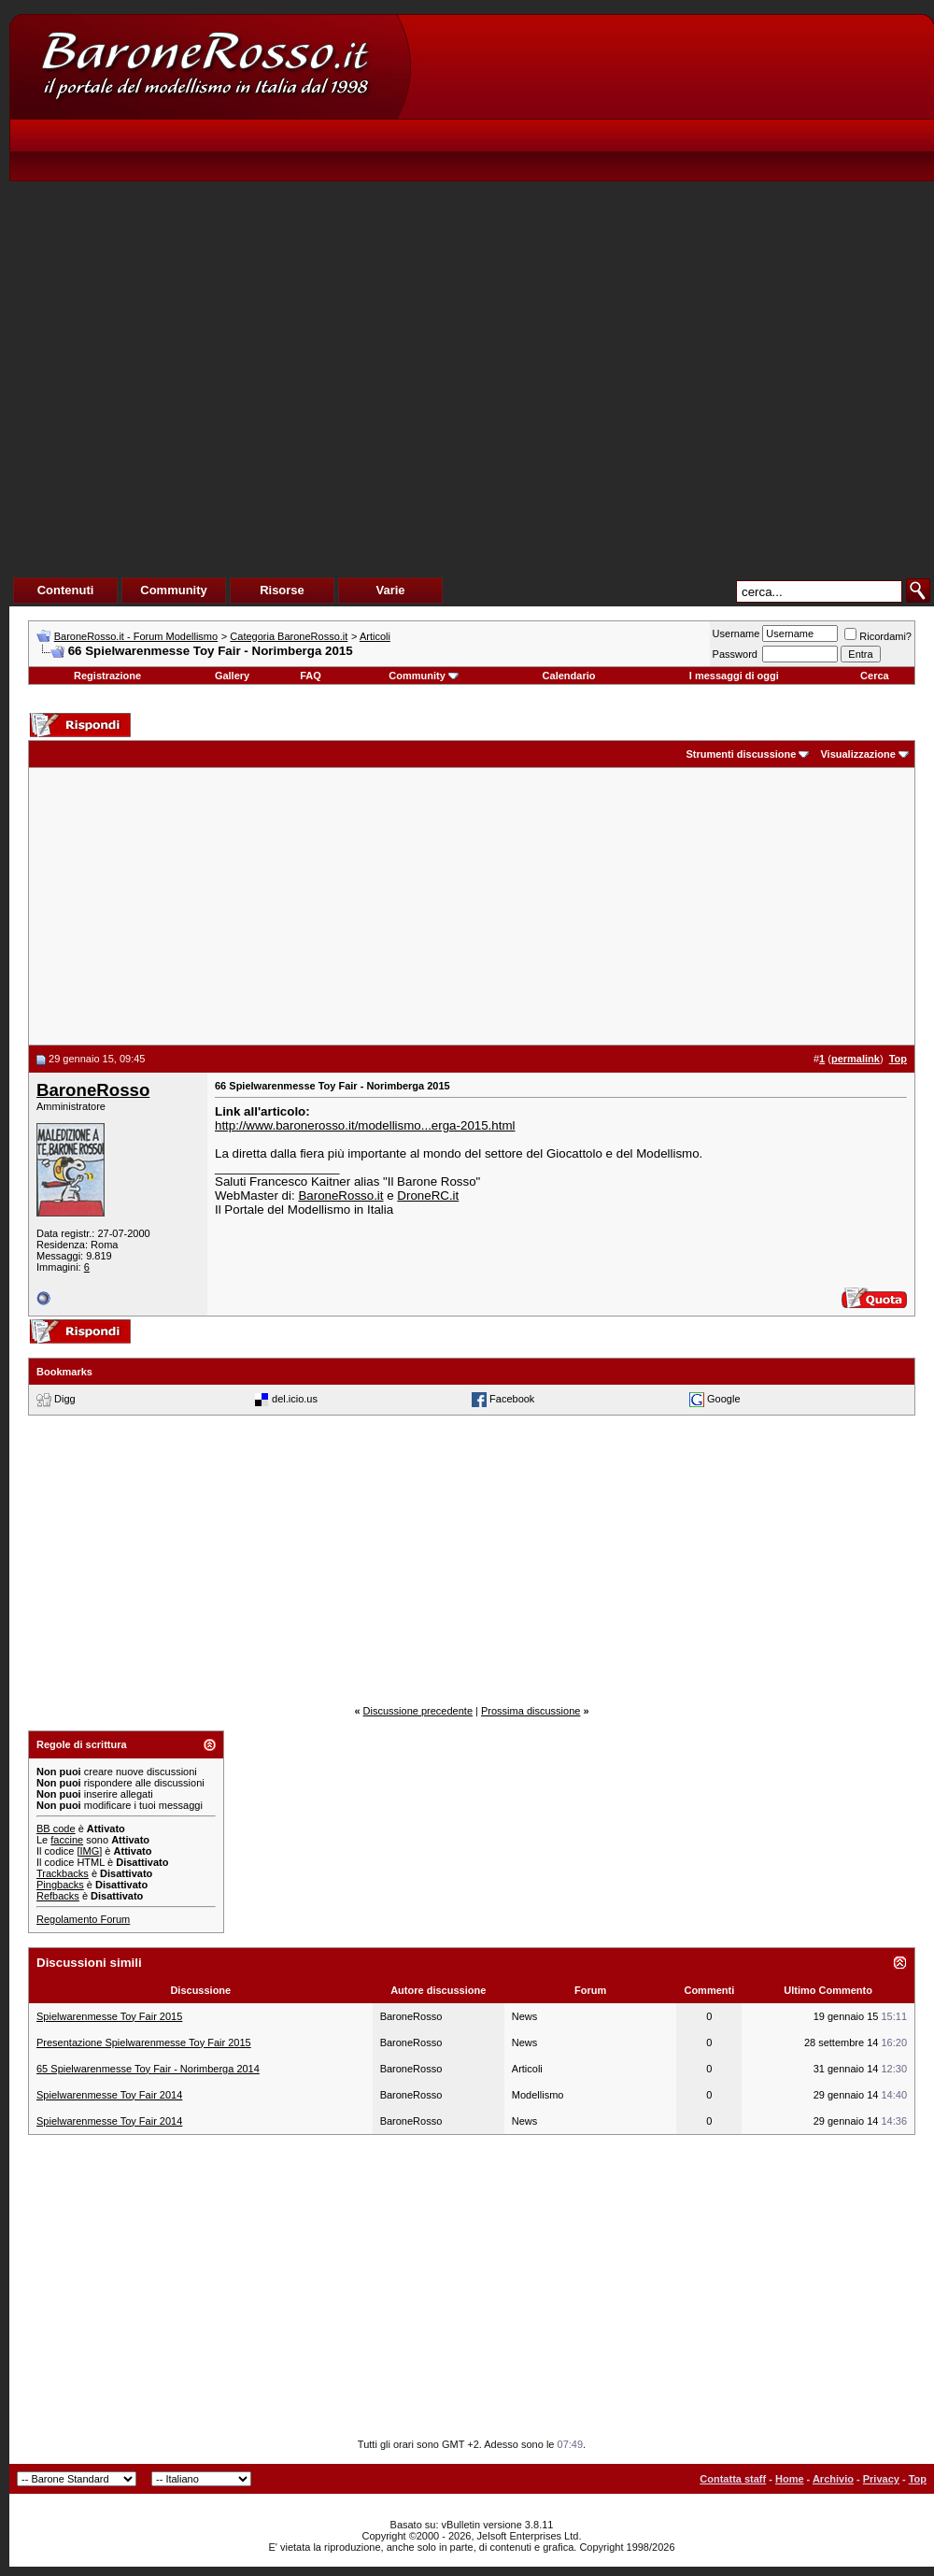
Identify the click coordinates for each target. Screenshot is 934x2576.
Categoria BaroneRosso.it (288, 636)
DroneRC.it (428, 1195)
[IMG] (89, 1851)
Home (789, 2478)
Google (723, 1397)
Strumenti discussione (741, 754)
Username (736, 633)
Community (424, 675)
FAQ (310, 675)
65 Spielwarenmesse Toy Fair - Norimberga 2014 (148, 2068)
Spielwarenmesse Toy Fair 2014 (109, 2094)
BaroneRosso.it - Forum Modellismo (136, 636)
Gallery (232, 675)
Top (918, 2478)
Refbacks (57, 1895)
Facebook (511, 1397)
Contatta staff (733, 2478)
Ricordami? (878, 636)
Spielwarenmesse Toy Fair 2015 (109, 2016)
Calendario (569, 675)
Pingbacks (60, 1884)
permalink (855, 1058)
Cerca (874, 675)
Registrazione (107, 675)
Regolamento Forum (83, 1919)
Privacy (881, 2478)
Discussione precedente (418, 1710)
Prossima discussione (530, 1710)
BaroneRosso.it (340, 1195)
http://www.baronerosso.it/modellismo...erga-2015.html (365, 1125)
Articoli (375, 636)
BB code (56, 1828)
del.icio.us (295, 1397)
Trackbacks (62, 1873)
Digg (65, 1397)
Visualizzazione (858, 754)
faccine (66, 1839)
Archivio (833, 2478)
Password (735, 654)
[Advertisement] (514, 318)
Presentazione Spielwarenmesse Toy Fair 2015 (143, 2042)
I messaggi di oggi (734, 675)
